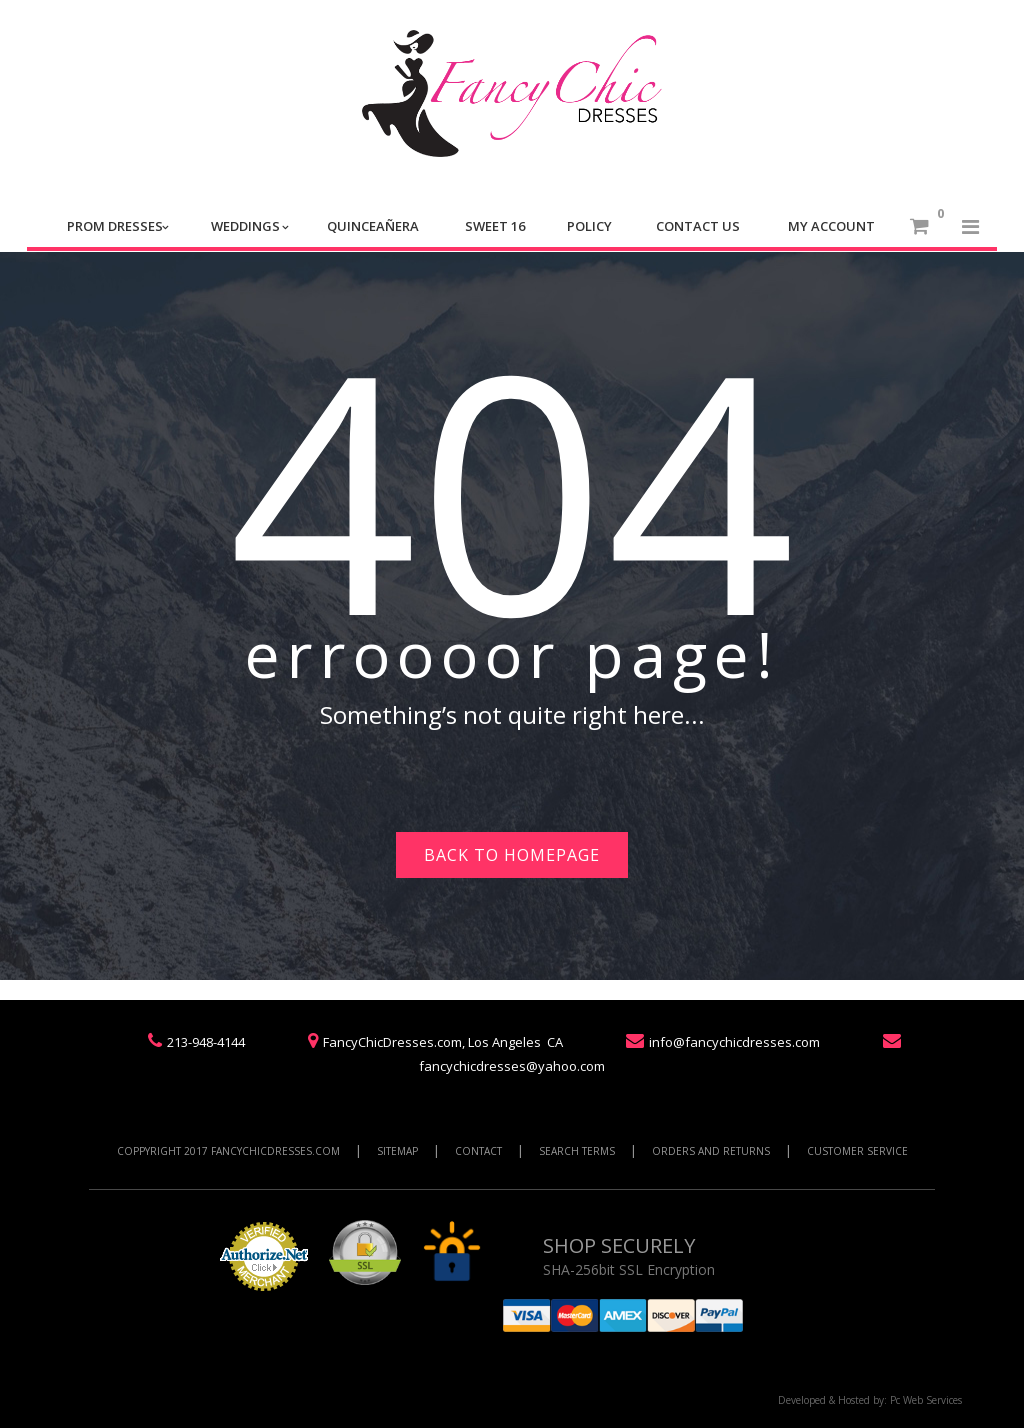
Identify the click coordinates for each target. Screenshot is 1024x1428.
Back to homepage (512, 855)
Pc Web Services (926, 1400)
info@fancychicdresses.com (734, 1042)
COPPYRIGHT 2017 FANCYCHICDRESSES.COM (228, 1151)
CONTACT (478, 1151)
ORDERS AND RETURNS (711, 1151)
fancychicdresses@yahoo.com (512, 1066)
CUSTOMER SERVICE (857, 1151)
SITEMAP (397, 1151)
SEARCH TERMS (577, 1151)
